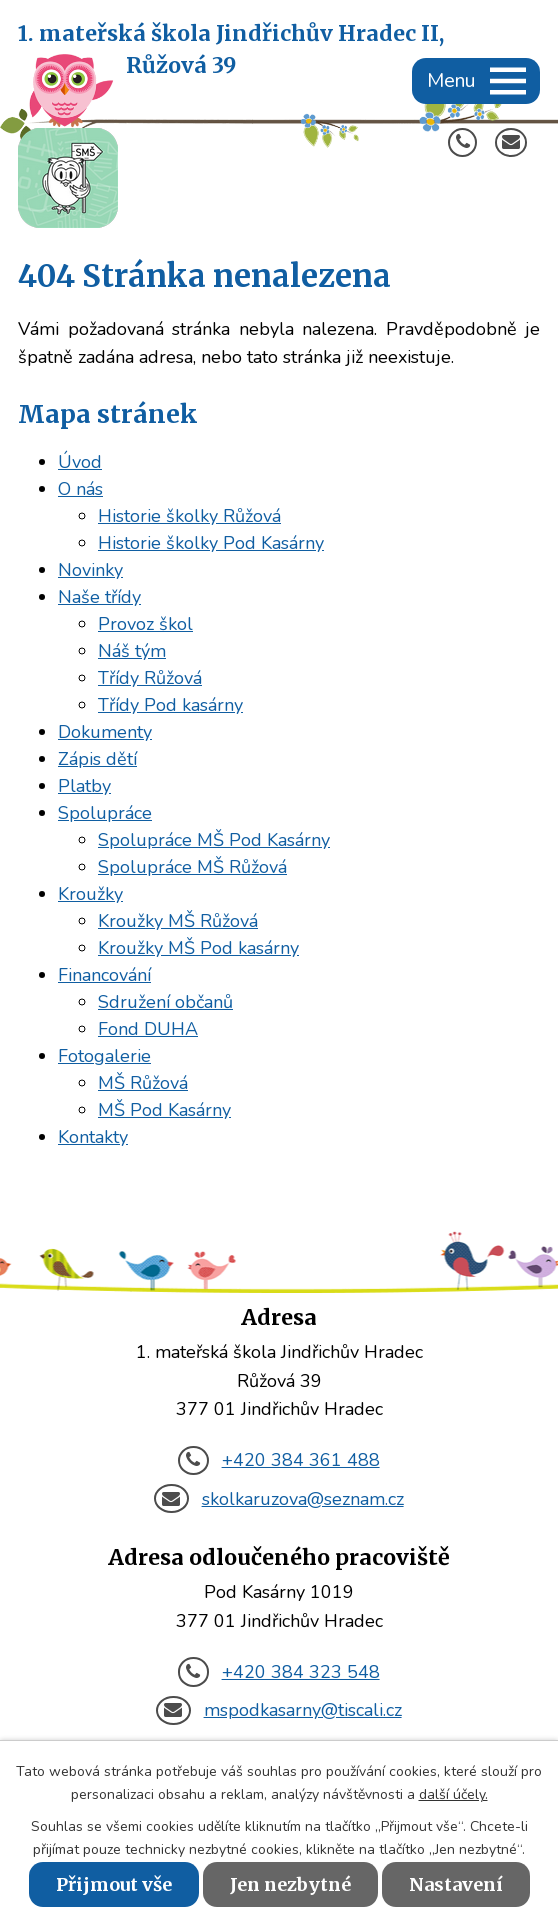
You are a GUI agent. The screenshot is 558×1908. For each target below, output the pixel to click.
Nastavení (456, 1884)
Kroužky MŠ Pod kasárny (198, 948)
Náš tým (132, 651)
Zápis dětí (97, 759)
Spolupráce (105, 813)
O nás (80, 489)
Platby (84, 786)
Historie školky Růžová (189, 516)
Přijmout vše (114, 1884)
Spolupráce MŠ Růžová (192, 867)
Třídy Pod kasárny (170, 705)
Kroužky (90, 894)
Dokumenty (105, 732)
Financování (104, 975)
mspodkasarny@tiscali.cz (278, 1710)
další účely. (453, 1794)
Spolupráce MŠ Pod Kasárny (214, 840)
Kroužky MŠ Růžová (178, 921)
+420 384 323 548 (278, 1672)
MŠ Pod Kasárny (164, 1110)
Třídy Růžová (150, 678)
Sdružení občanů (165, 1002)
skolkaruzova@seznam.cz (278, 1499)
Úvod (80, 462)
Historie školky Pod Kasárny (211, 543)
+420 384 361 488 (278, 1460)
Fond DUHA (148, 1029)
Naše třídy (99, 597)
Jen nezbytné (290, 1884)
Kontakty (93, 1137)
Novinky (90, 570)
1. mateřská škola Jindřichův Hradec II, (231, 51)
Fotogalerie (104, 1056)
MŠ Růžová (143, 1083)
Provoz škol (145, 624)
